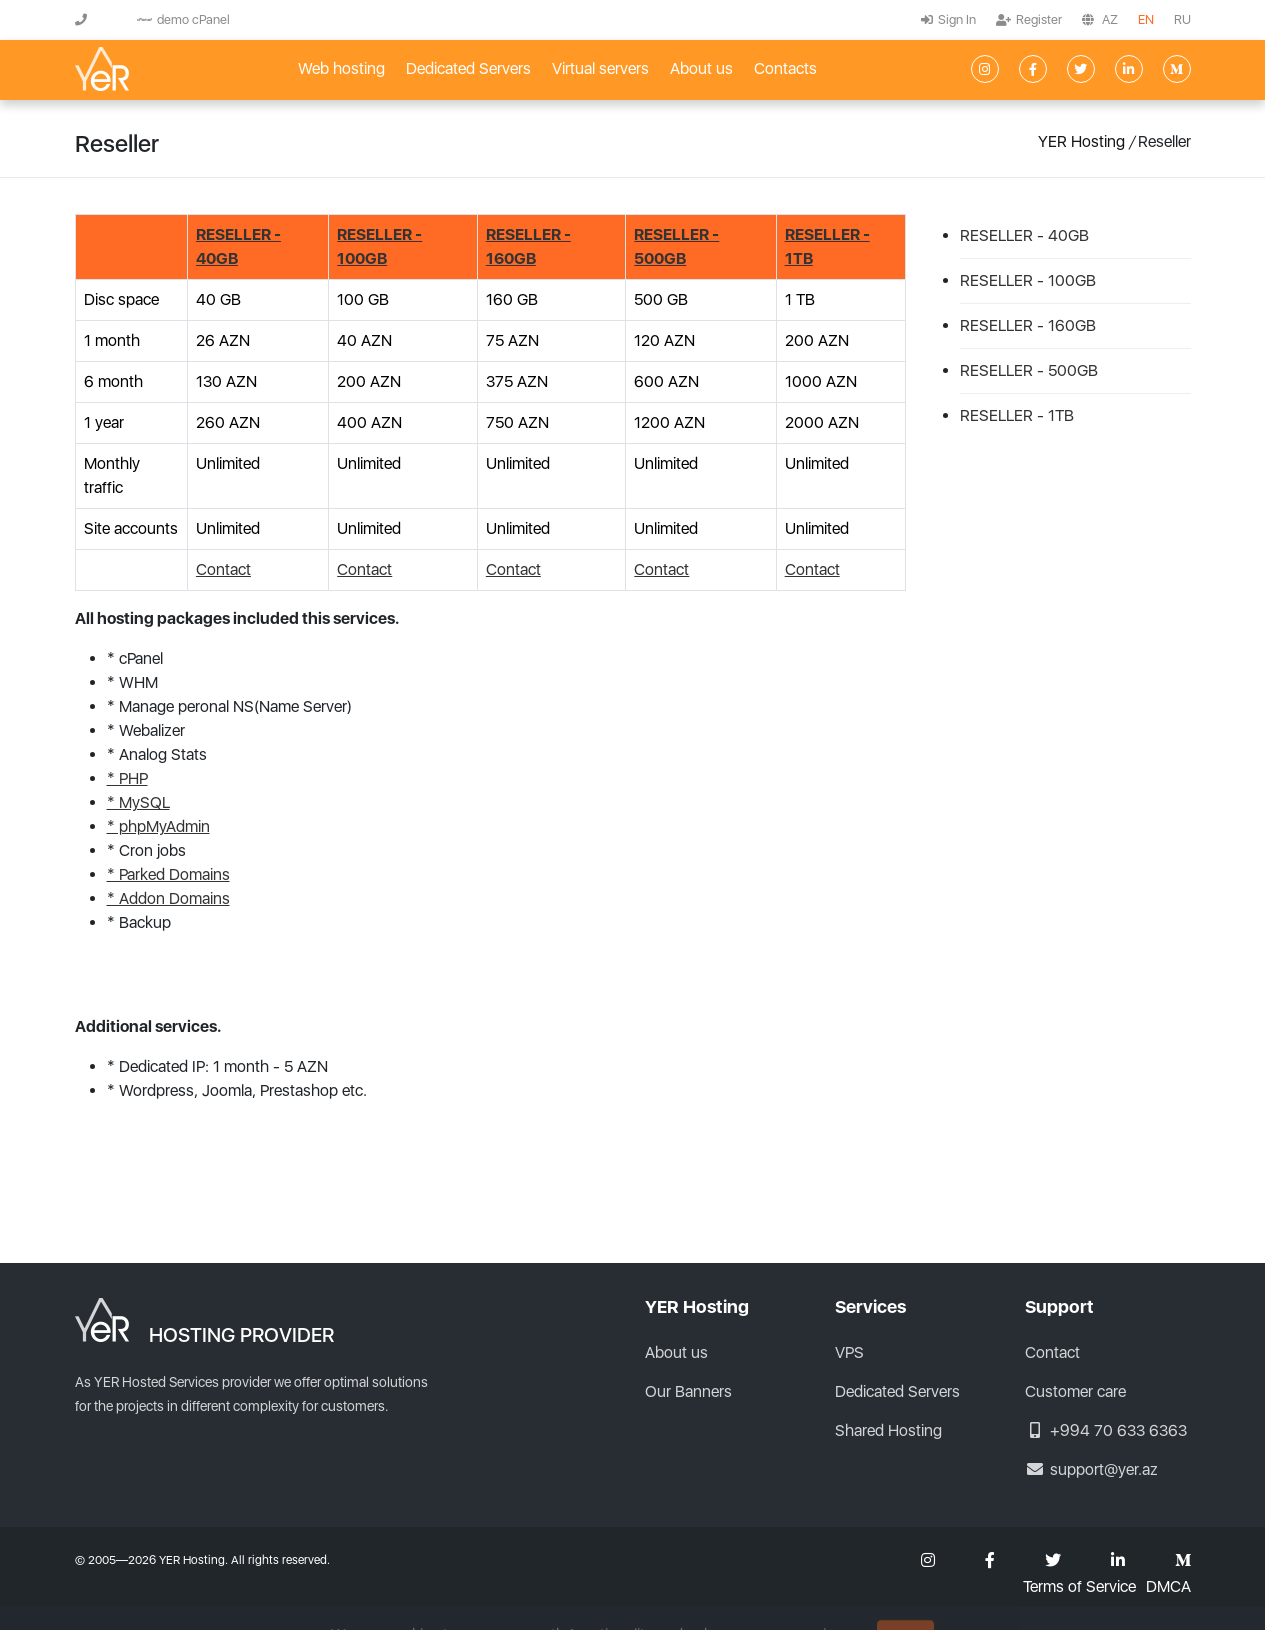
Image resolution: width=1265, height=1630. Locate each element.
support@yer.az (1091, 1469)
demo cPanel (183, 19)
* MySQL (138, 802)
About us (701, 68)
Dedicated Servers (468, 68)
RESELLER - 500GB (1029, 370)
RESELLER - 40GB (1024, 235)
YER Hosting (1081, 141)
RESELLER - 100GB (1028, 280)
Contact (223, 569)
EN (1146, 19)
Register (1029, 19)
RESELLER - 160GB (1028, 325)
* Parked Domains (168, 874)
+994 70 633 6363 (1106, 1430)
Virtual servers (600, 68)
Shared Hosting (888, 1430)
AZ (1110, 19)
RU (1182, 19)
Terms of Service (1079, 1587)
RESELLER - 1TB (1017, 415)
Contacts (785, 68)
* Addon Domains (168, 898)
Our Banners (688, 1391)
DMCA (1168, 1587)
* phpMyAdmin (158, 826)
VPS (849, 1352)
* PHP (127, 778)
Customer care (1075, 1391)
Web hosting (341, 68)
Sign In (948, 19)
